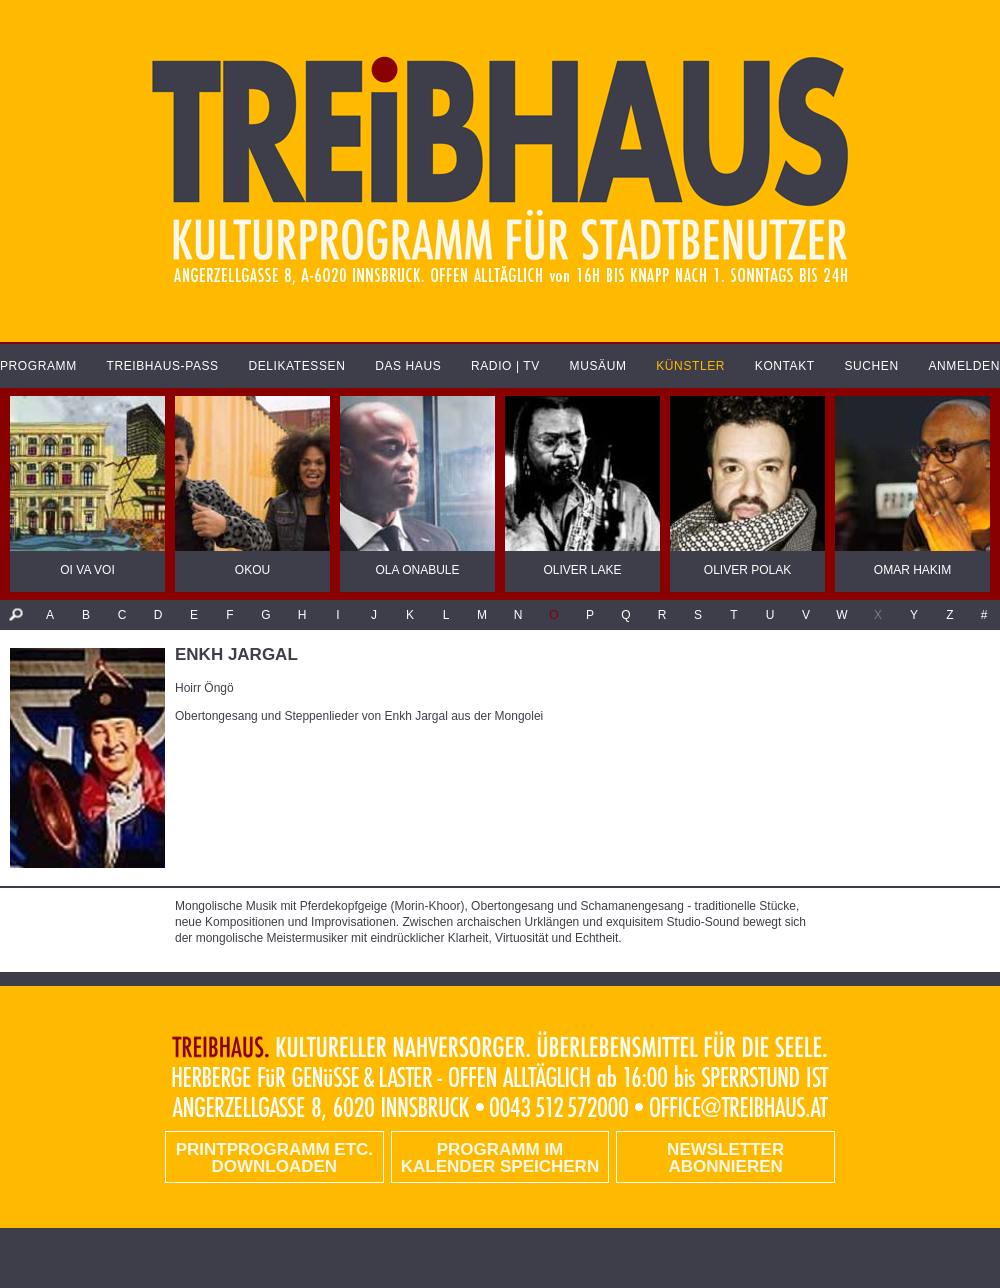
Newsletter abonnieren (725, 1158)
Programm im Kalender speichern (500, 1158)
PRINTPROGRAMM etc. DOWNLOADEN (274, 1158)
